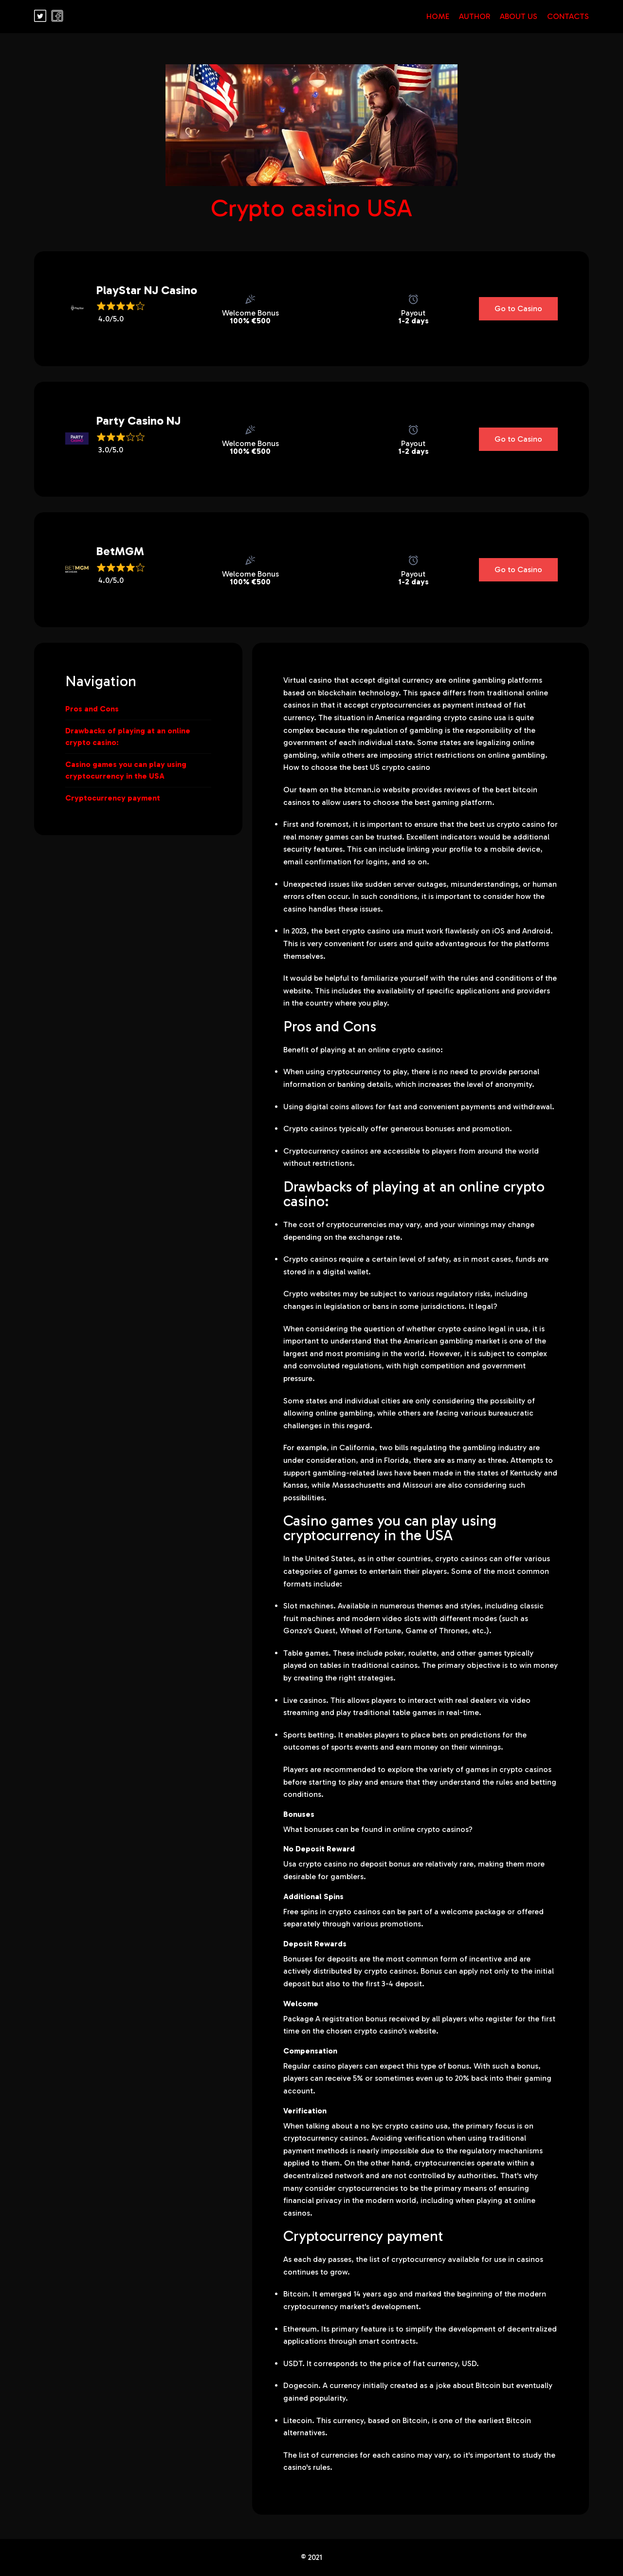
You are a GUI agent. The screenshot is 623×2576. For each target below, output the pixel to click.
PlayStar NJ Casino (104, 290)
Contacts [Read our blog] (568, 16)
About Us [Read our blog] (518, 16)
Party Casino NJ (104, 420)
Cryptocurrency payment (112, 798)
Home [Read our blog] (437, 16)
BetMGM (104, 551)
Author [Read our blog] (474, 16)
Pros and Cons (92, 708)
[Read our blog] (40, 19)
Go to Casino (518, 308)
